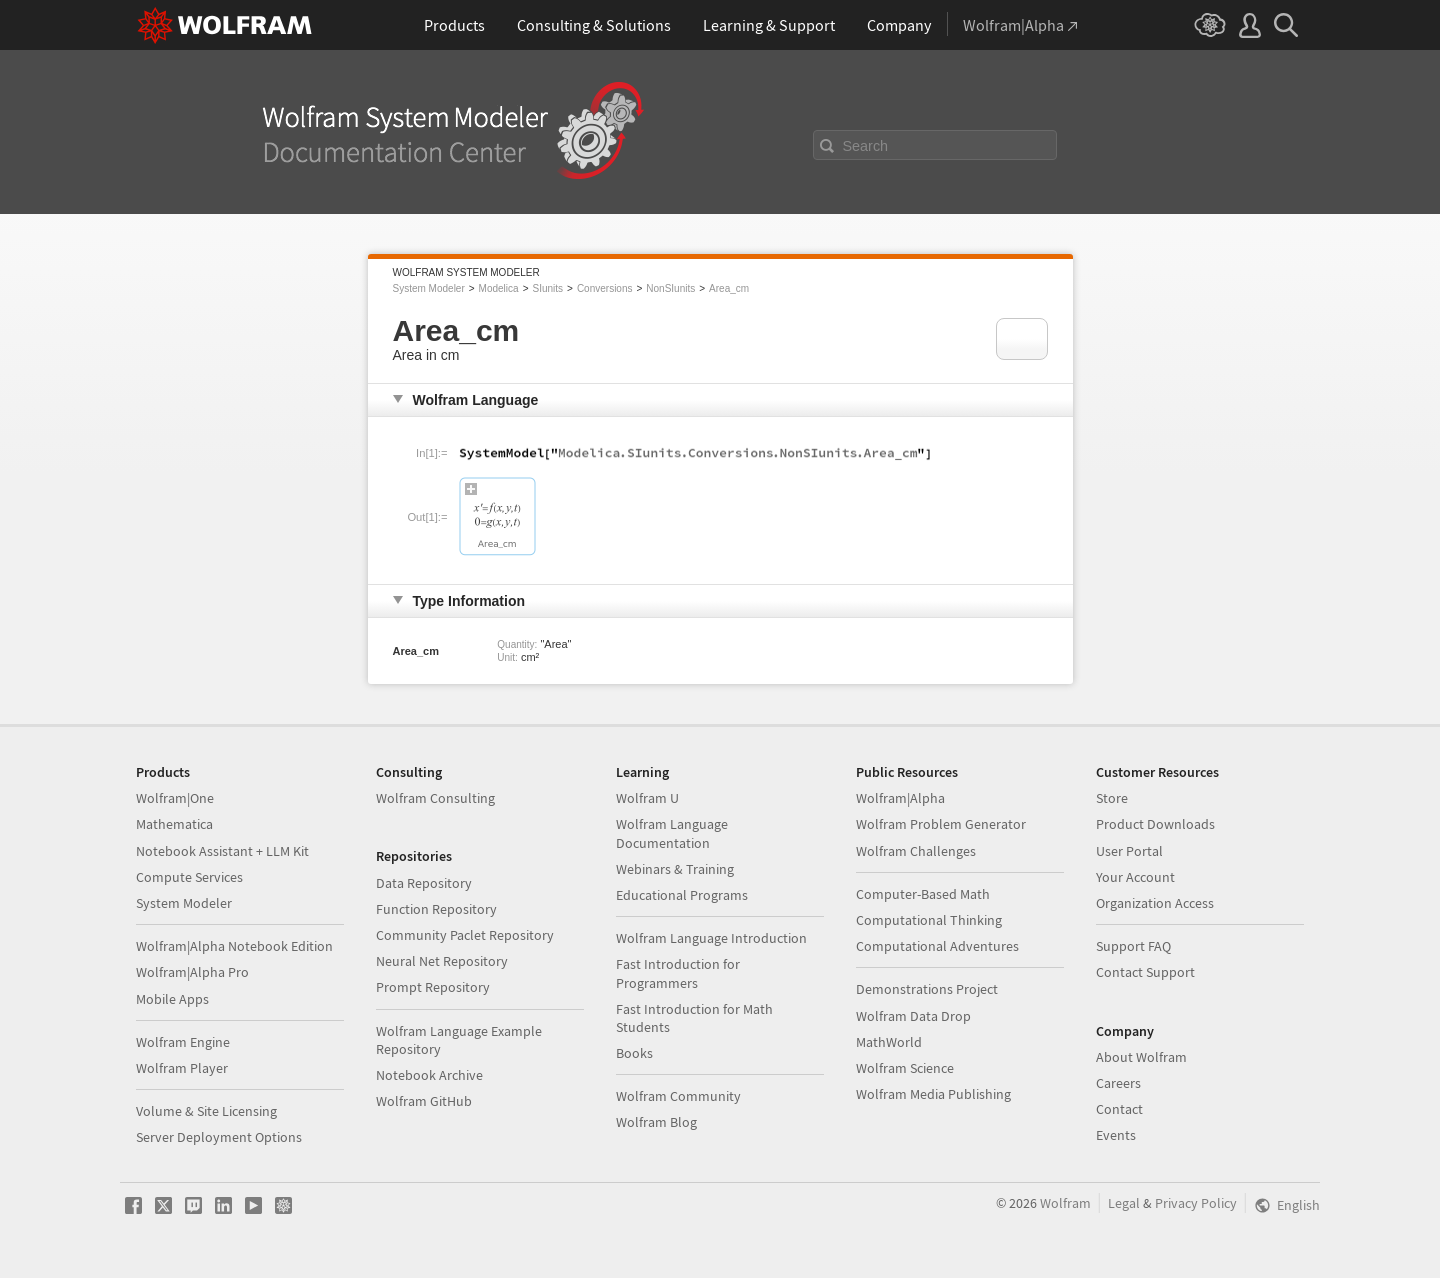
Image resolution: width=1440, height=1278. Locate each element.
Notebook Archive (429, 1075)
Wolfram (1065, 1203)
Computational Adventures (937, 946)
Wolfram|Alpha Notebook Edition (234, 946)
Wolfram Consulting (435, 798)
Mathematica (174, 824)
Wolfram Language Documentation (672, 833)
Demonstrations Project (927, 989)
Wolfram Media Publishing (933, 1094)
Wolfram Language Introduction (711, 938)
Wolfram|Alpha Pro (192, 972)
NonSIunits (670, 288)
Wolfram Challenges (916, 851)
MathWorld (889, 1042)
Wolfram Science (905, 1068)
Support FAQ (1133, 946)
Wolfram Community (678, 1096)
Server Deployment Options (219, 1137)
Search (866, 146)
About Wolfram (1141, 1057)
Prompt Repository (433, 987)
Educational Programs (682, 895)
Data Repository (424, 883)
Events (1116, 1135)
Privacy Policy (1196, 1203)
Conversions (605, 288)
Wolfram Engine (183, 1042)
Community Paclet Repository (465, 935)
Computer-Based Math (923, 894)
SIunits (547, 288)
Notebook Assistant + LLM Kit (222, 851)
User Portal (1129, 851)
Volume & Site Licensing (206, 1111)
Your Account (1135, 877)
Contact (1119, 1109)
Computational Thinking (929, 920)
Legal (1124, 1203)
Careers (1118, 1083)
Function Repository (436, 909)
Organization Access (1155, 903)
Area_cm (729, 288)
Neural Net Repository (442, 961)
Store (1112, 798)
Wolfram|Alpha (900, 798)
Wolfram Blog (656, 1122)
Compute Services (189, 877)
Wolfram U (647, 798)
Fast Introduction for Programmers (678, 973)
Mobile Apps (172, 999)
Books (634, 1053)
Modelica (499, 288)
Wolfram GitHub (424, 1101)
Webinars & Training (675, 869)
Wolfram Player (182, 1068)
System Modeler (429, 288)
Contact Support (1145, 972)
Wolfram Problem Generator (941, 824)
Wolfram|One (175, 798)
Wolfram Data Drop (913, 1016)
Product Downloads (1155, 824)
